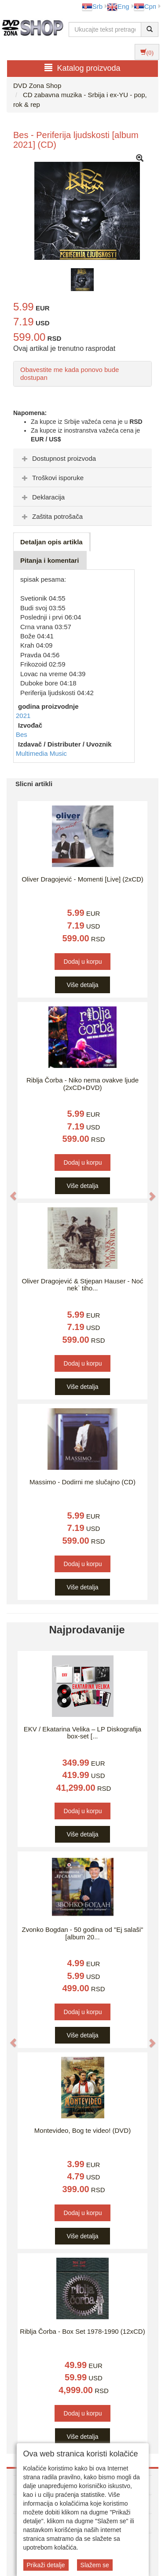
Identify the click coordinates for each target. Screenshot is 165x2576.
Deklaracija (42, 497)
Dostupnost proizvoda (58, 458)
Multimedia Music (41, 753)
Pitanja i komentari (49, 560)
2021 (23, 715)
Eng (118, 6)
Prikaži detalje (46, 2565)
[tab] (82, 458)
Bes (21, 734)
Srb (92, 6)
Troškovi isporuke (52, 477)
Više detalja (82, 984)
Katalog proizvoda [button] (82, 68)
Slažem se (95, 2565)
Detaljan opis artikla (51, 542)
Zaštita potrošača (51, 516)
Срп (145, 6)
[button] (9, 1191)
